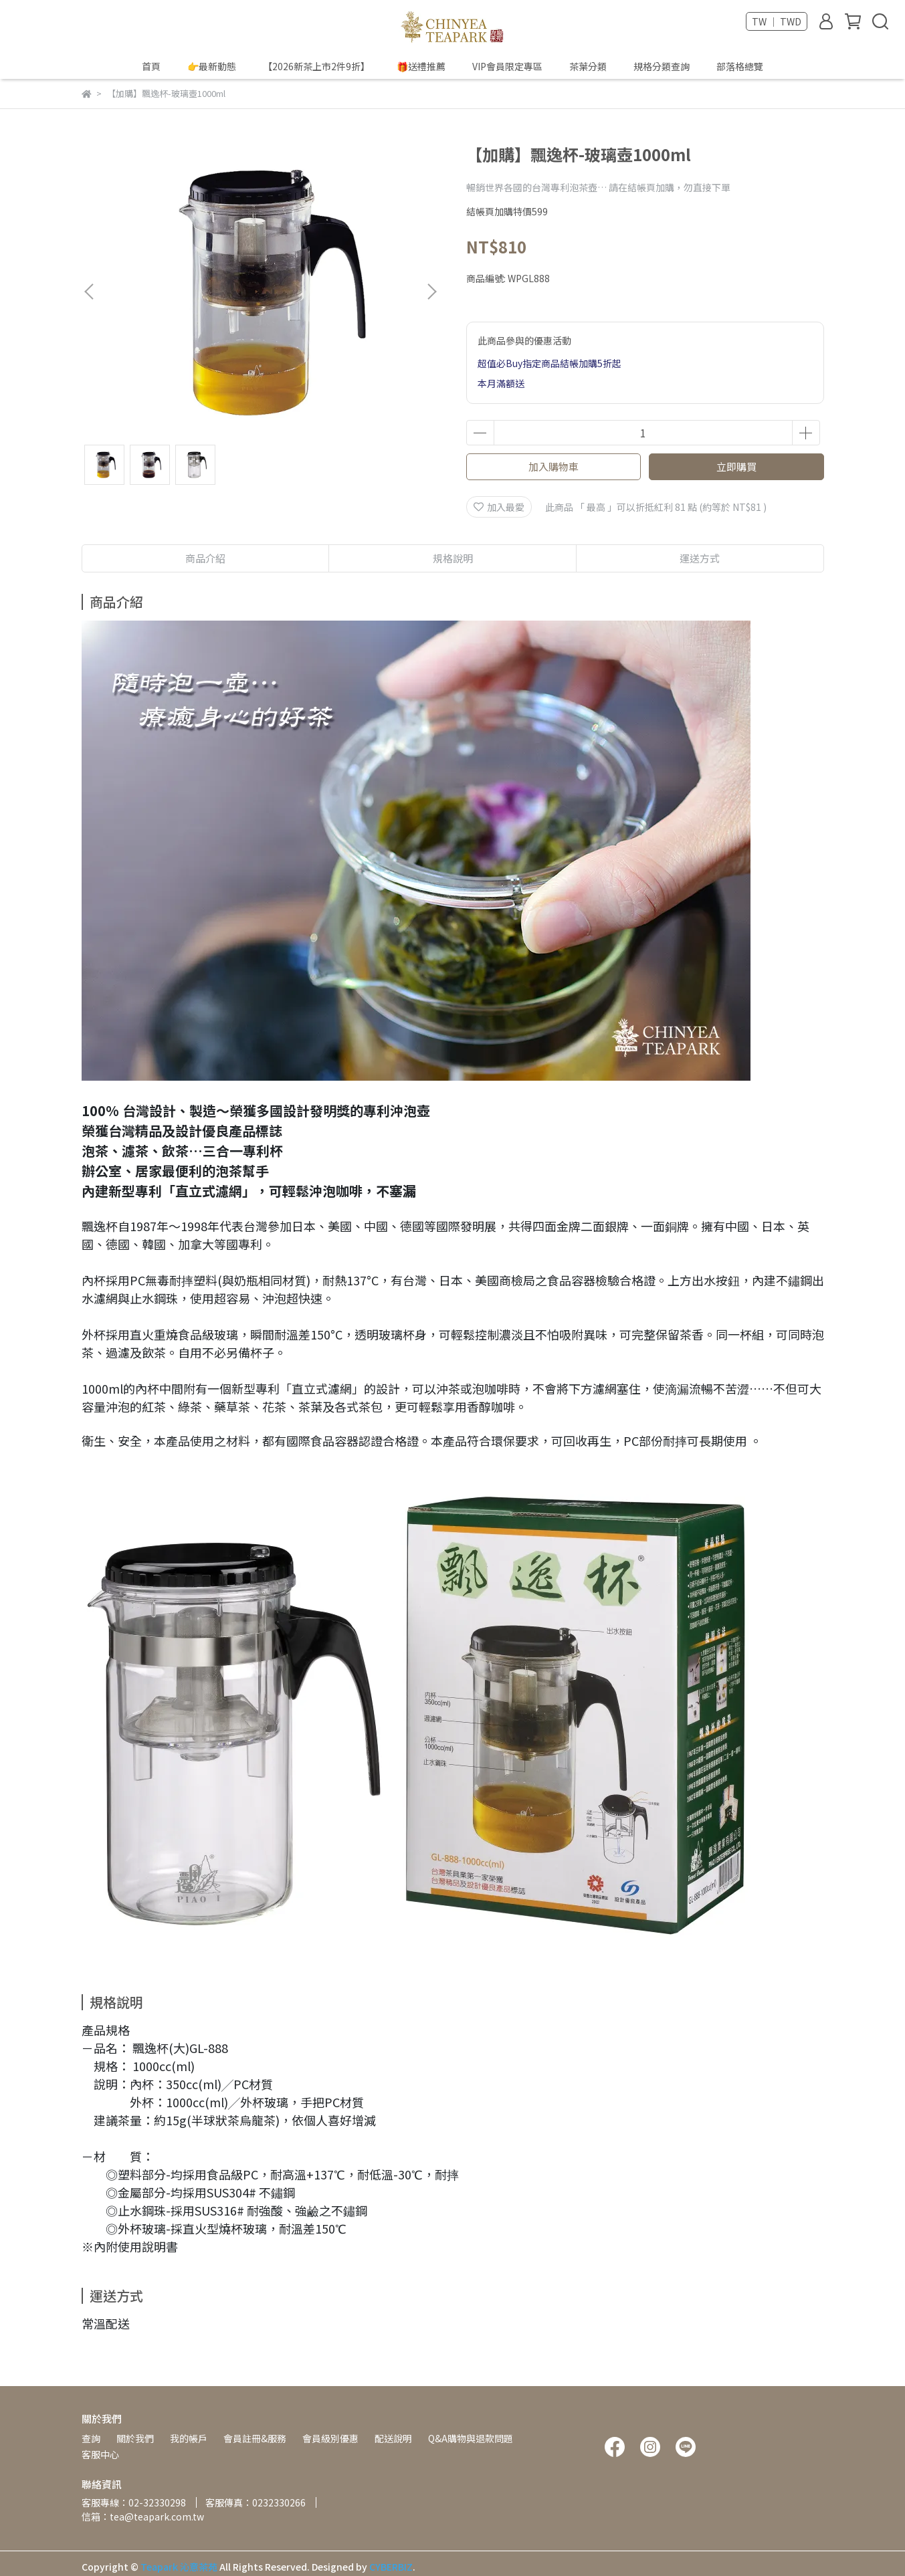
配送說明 (393, 2438)
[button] (431, 292)
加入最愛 (499, 507)
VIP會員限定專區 (507, 66)
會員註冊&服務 (254, 2438)
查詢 (91, 2438)
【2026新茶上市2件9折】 (316, 66)
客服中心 (100, 2454)
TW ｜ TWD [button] (776, 21)
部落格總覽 (739, 66)
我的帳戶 (188, 2438)
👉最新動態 (211, 66)
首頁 (151, 66)
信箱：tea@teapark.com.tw (143, 2516)
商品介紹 (205, 558)
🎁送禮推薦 (421, 66)
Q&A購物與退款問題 (470, 2438)
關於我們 (135, 2438)
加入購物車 (553, 466)
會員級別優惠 (330, 2438)
